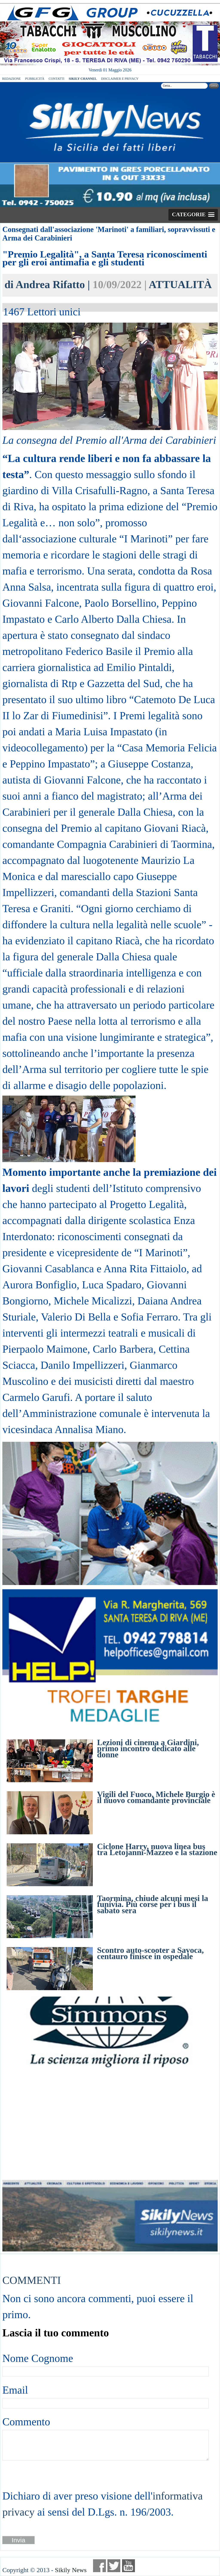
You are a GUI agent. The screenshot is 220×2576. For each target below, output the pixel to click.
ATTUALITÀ (180, 284)
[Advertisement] (110, 2124)
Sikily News (71, 2569)
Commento (26, 2422)
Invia (18, 2540)
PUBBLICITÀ (34, 78)
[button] (193, 215)
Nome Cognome (37, 2358)
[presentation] (35, 2474)
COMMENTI (31, 2280)
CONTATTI (56, 78)
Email (15, 2390)
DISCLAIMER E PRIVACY (119, 78)
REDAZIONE (11, 78)
